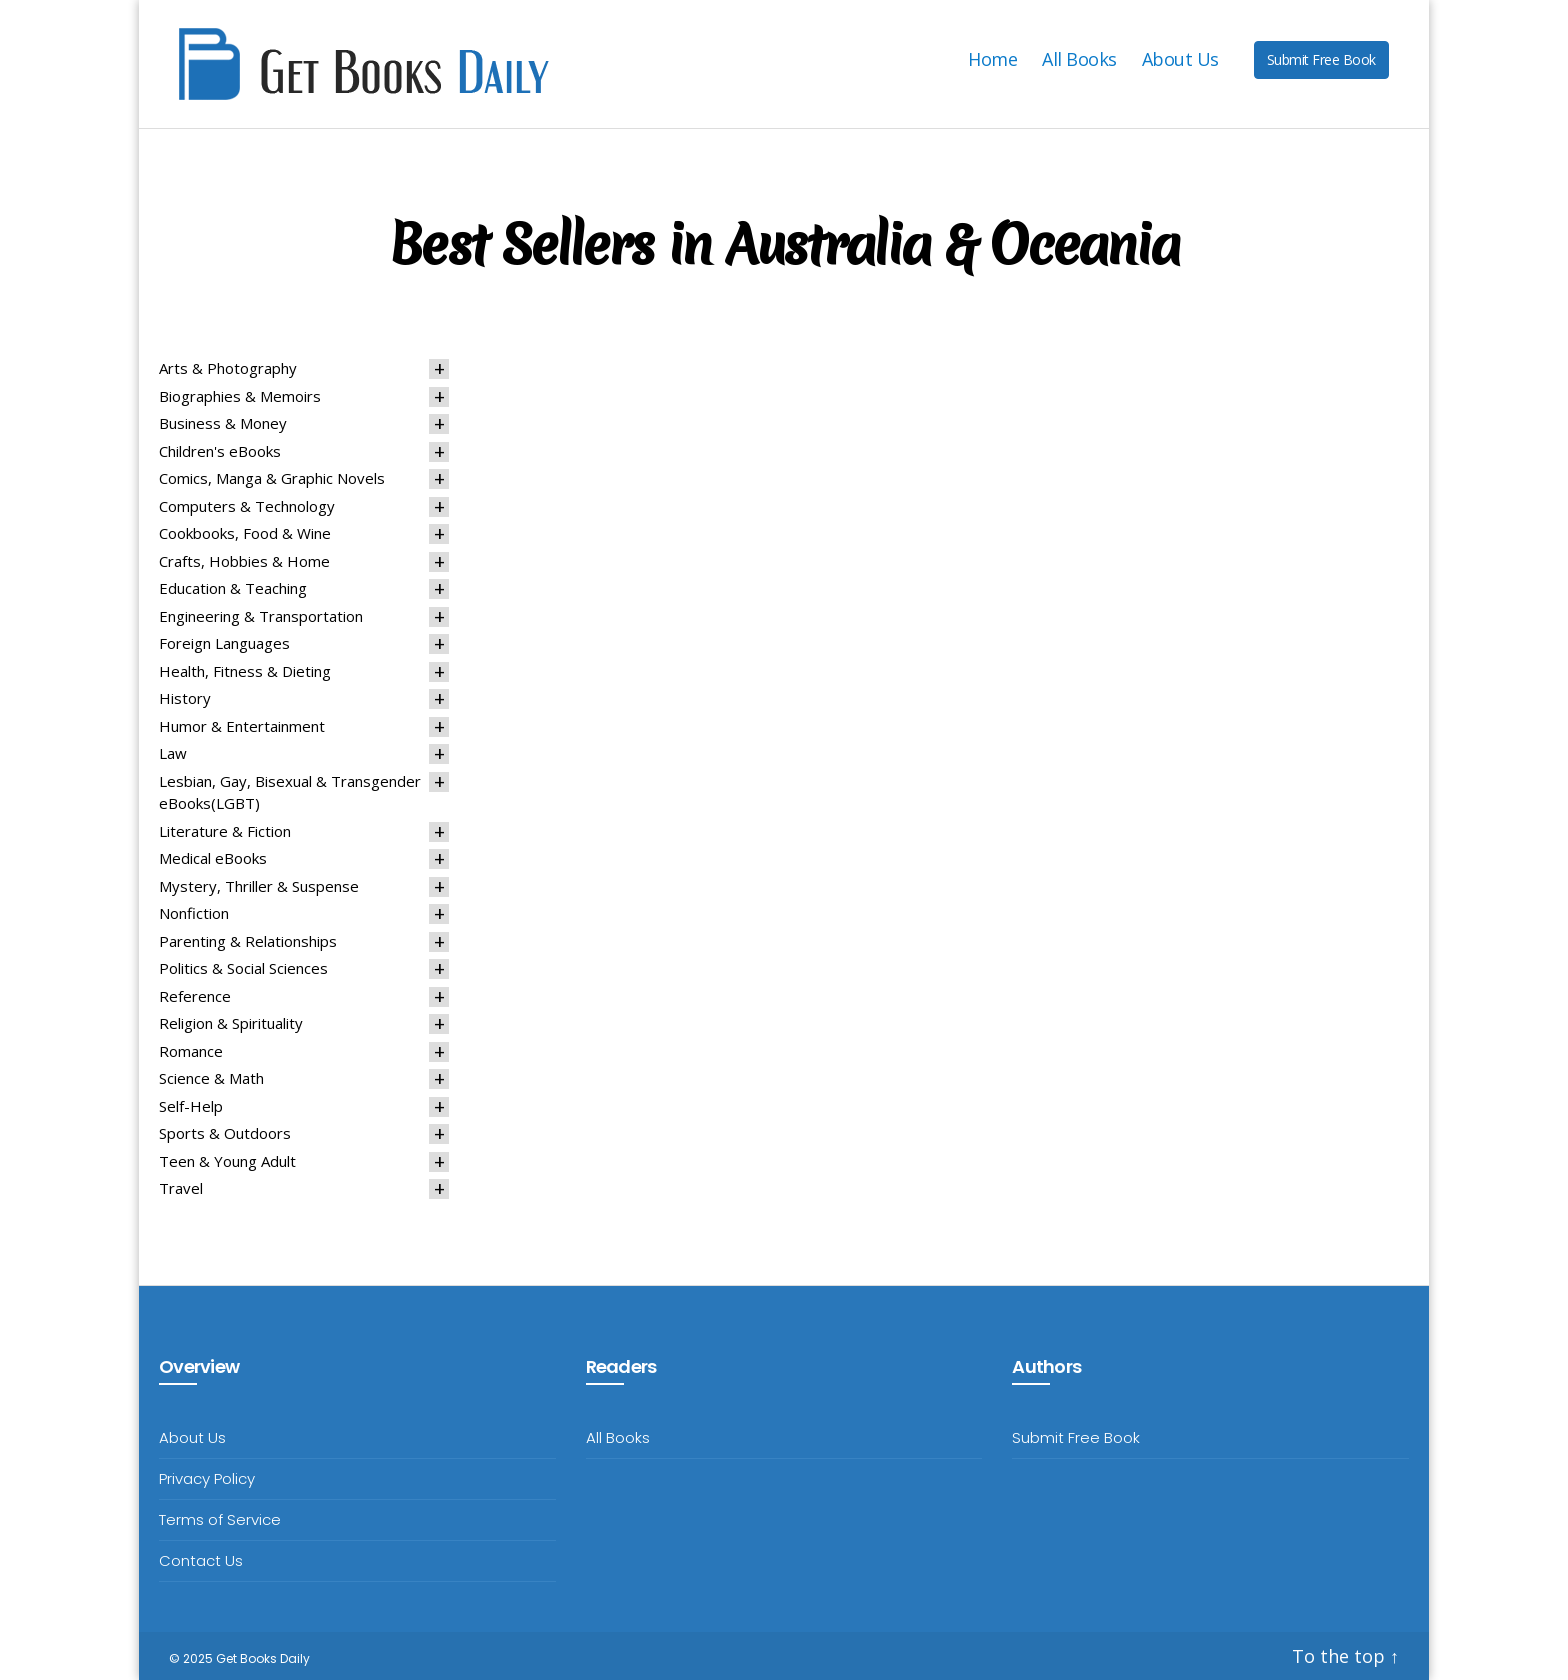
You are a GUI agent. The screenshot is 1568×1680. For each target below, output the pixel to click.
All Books (1079, 60)
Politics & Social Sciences (243, 968)
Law (173, 753)
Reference (195, 996)
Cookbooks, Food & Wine (245, 533)
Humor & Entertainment (242, 726)
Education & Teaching (233, 588)
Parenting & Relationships (248, 941)
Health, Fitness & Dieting (245, 671)
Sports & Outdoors (225, 1133)
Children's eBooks (220, 451)
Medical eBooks (213, 858)
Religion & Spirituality (231, 1023)
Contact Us (201, 1560)
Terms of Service (220, 1519)
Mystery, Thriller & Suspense (259, 886)
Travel (181, 1188)
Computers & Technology (247, 506)
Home (992, 60)
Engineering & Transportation (261, 616)
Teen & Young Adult (227, 1161)
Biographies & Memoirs (240, 396)
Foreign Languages (224, 643)
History (185, 698)
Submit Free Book (1321, 59)
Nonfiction (194, 913)
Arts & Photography (228, 368)
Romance (191, 1051)
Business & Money (223, 423)
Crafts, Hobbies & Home (244, 561)
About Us (1180, 60)
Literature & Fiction (225, 831)
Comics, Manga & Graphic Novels (272, 478)
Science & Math (211, 1078)
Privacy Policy (207, 1478)
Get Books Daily (263, 1658)
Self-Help (191, 1106)
